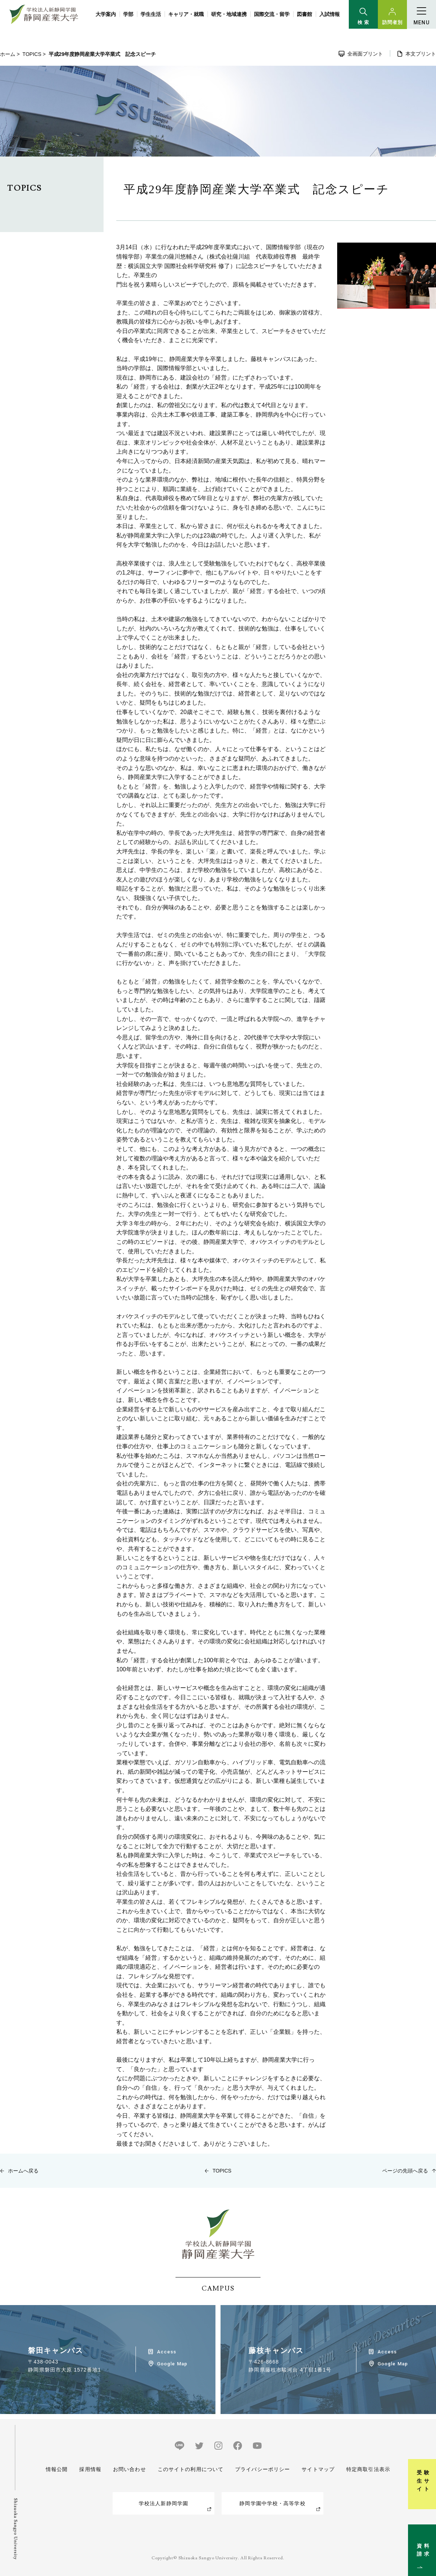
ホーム (7, 54)
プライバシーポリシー (262, 2469)
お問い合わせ (129, 2469)
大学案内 (106, 14)
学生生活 (151, 14)
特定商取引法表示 (368, 2469)
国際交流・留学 (272, 14)
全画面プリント (365, 54)
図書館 (304, 14)
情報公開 (57, 2469)
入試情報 (329, 14)
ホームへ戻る (23, 2171)
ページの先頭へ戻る (405, 2171)
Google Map (172, 2363)
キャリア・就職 (186, 14)
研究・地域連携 (229, 14)
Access (166, 2351)
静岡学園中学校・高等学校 (272, 2503)
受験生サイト (426, 2466)
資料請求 (426, 2541)
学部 (128, 14)
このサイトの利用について (190, 2469)
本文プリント (420, 54)
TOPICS (32, 54)
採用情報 (90, 2469)
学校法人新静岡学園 (163, 2503)
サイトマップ (318, 2469)
